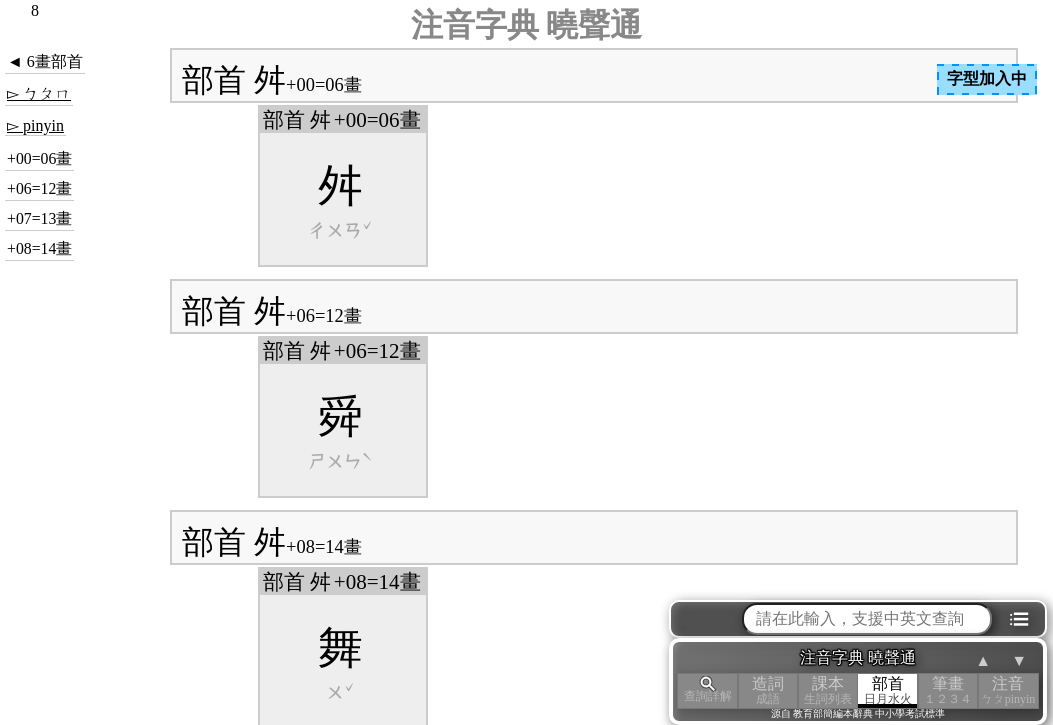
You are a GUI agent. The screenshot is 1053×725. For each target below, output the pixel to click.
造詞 (768, 690)
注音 (1008, 690)
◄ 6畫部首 (45, 61)
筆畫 (948, 690)
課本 (828, 690)
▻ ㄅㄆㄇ (39, 93)
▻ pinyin (35, 125)
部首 (888, 690)
